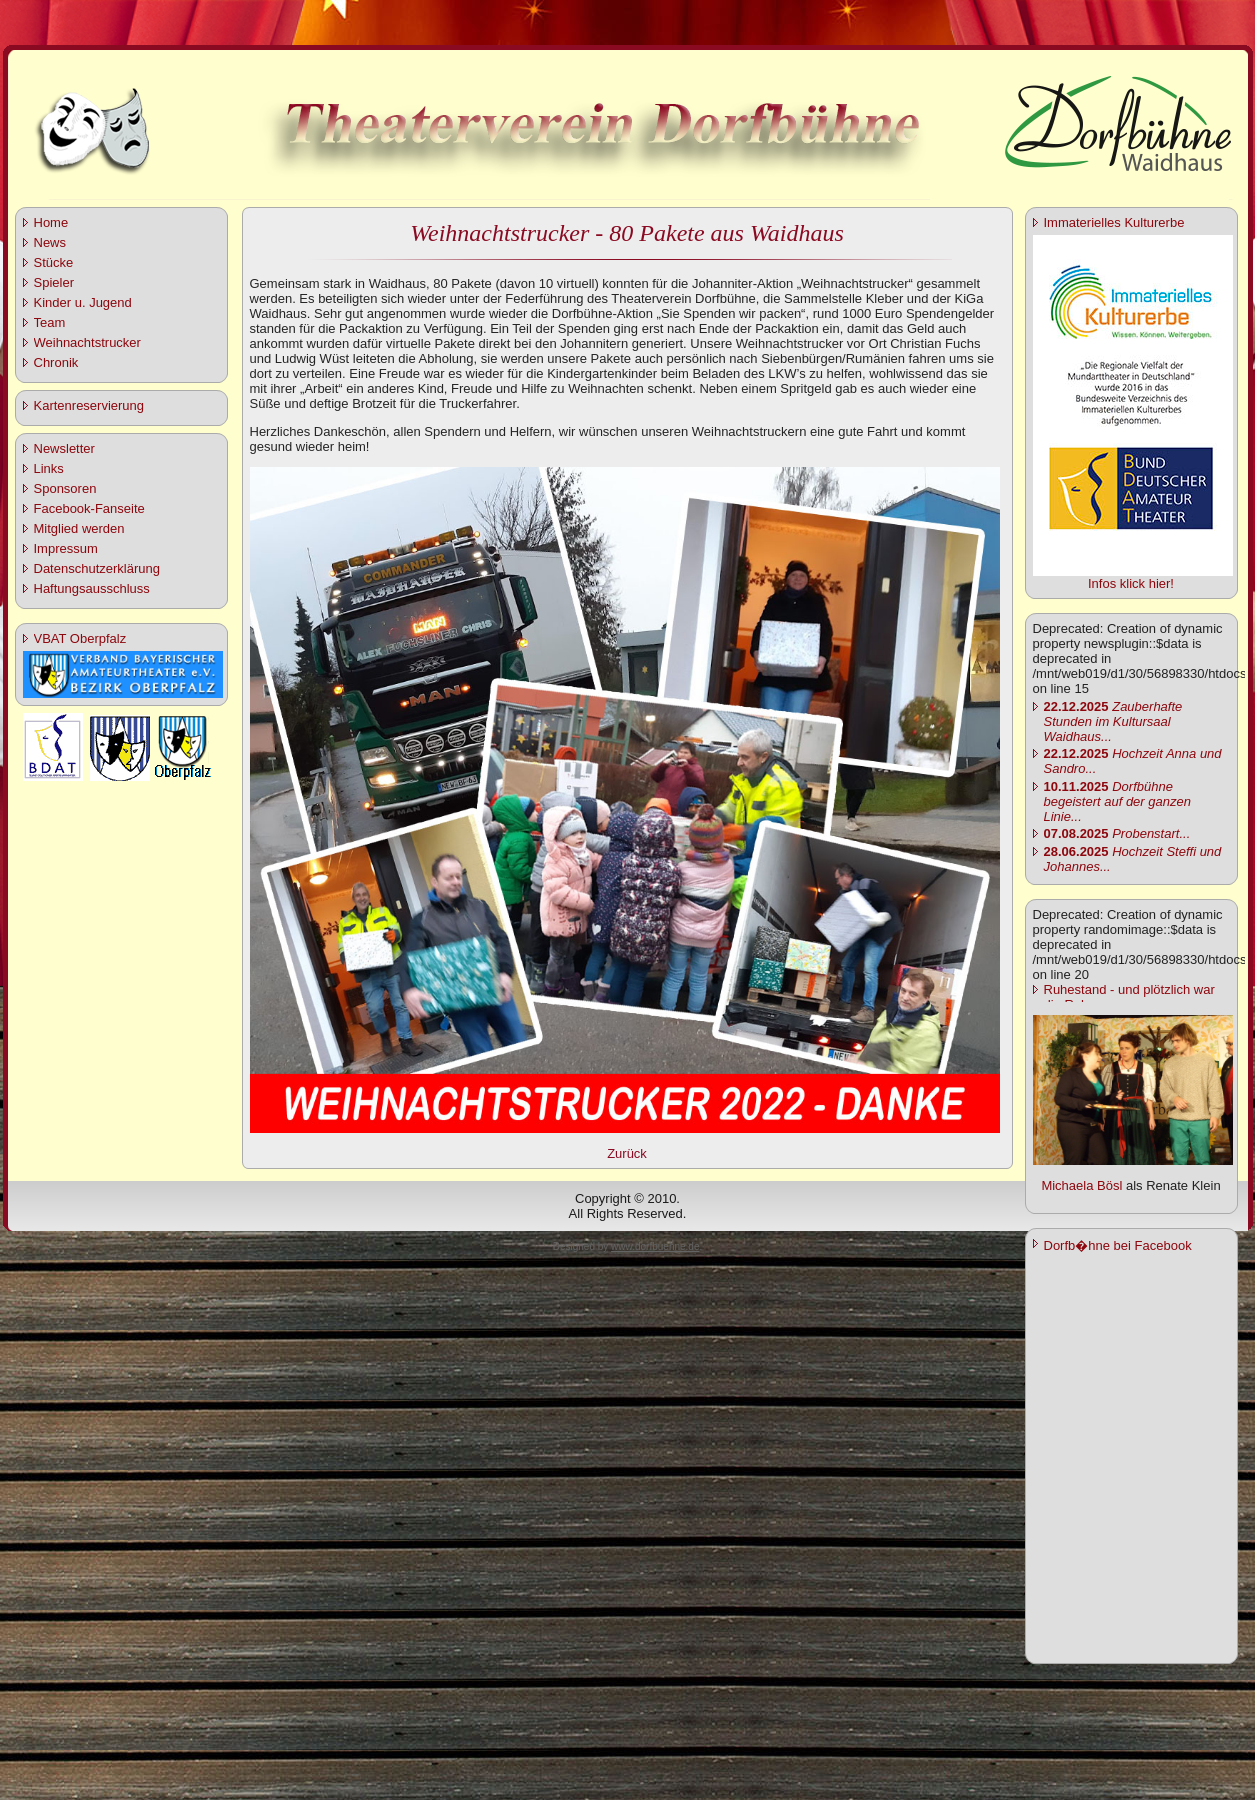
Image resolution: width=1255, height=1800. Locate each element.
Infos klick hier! (1131, 583)
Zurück (627, 1153)
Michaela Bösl (1081, 1185)
